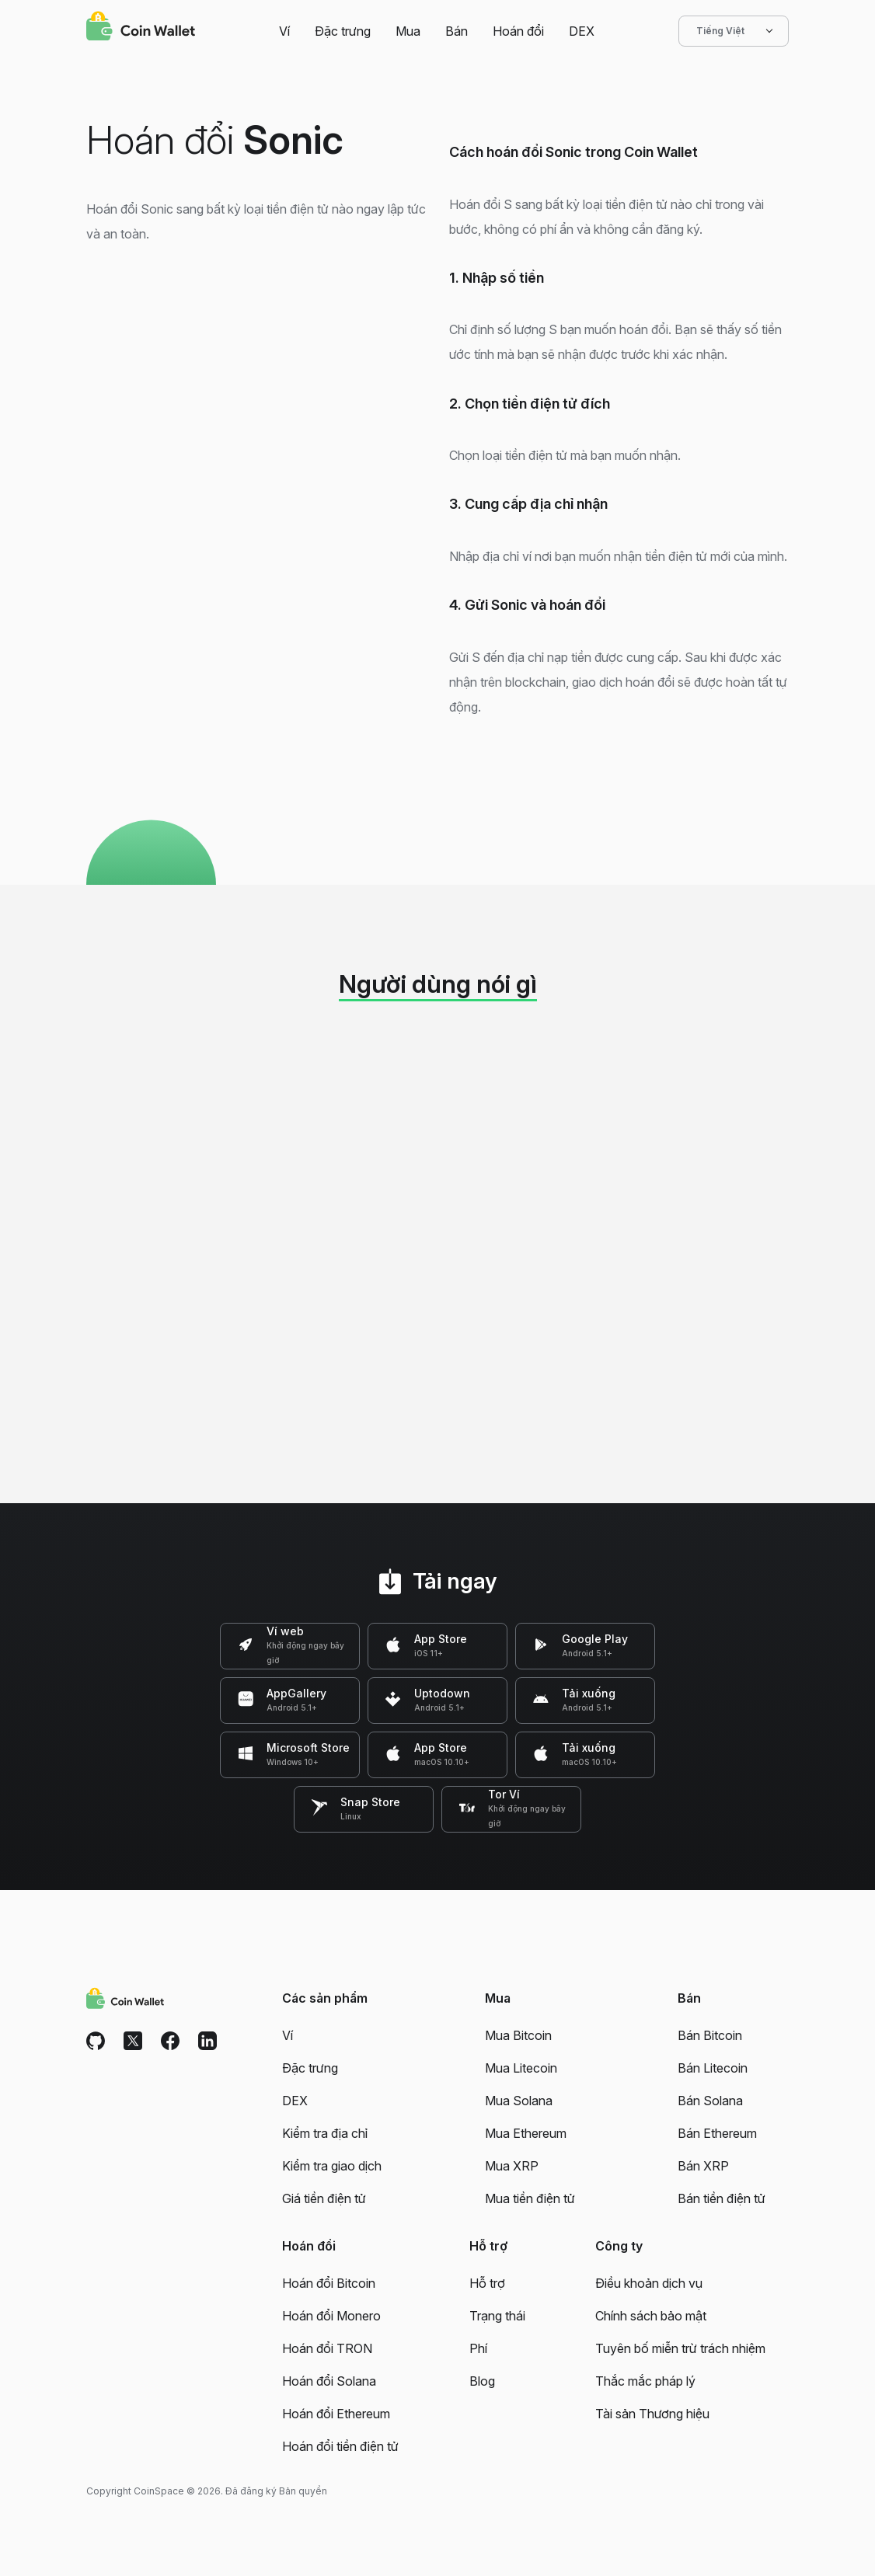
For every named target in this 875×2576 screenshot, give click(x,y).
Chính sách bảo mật (650, 2316)
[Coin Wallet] (140, 28)
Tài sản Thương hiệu (652, 2413)
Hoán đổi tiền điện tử (340, 2446)
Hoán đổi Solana (329, 2381)
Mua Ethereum (525, 2133)
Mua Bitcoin (518, 2035)
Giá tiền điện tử (324, 2198)
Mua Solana (519, 2100)
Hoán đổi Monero (331, 2316)
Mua (408, 31)
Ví (284, 31)
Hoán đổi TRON (327, 2348)
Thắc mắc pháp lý (645, 2381)
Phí (478, 2348)
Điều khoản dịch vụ (648, 2283)
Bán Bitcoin (710, 2035)
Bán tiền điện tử (721, 2198)
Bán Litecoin (713, 2068)
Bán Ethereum (717, 2133)
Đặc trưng (343, 31)
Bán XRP (703, 2166)
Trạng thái (497, 2316)
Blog (482, 2381)
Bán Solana (710, 2100)
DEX (581, 31)
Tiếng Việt (733, 31)
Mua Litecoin (521, 2068)
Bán (456, 31)
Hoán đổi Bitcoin (328, 2283)
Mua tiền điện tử (530, 2198)
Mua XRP (512, 2166)
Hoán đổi (518, 31)
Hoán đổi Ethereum (336, 2413)
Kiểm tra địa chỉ (325, 2133)
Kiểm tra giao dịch (332, 2166)
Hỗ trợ (487, 2283)
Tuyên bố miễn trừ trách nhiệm (680, 2348)
